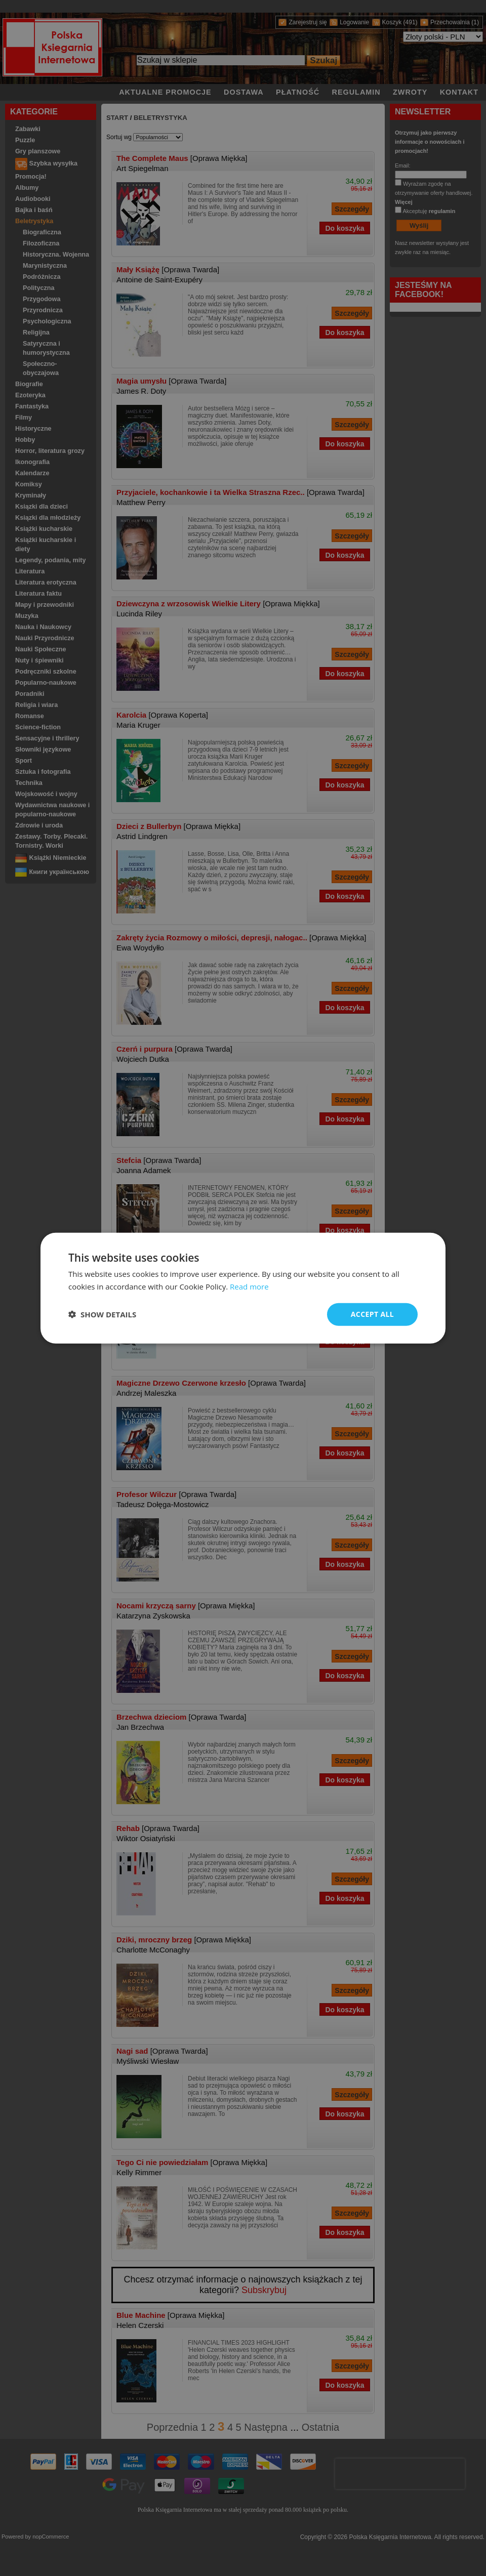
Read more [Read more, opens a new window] (249, 1286)
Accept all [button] (372, 1314)
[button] (102, 1314)
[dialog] (243, 1288)
